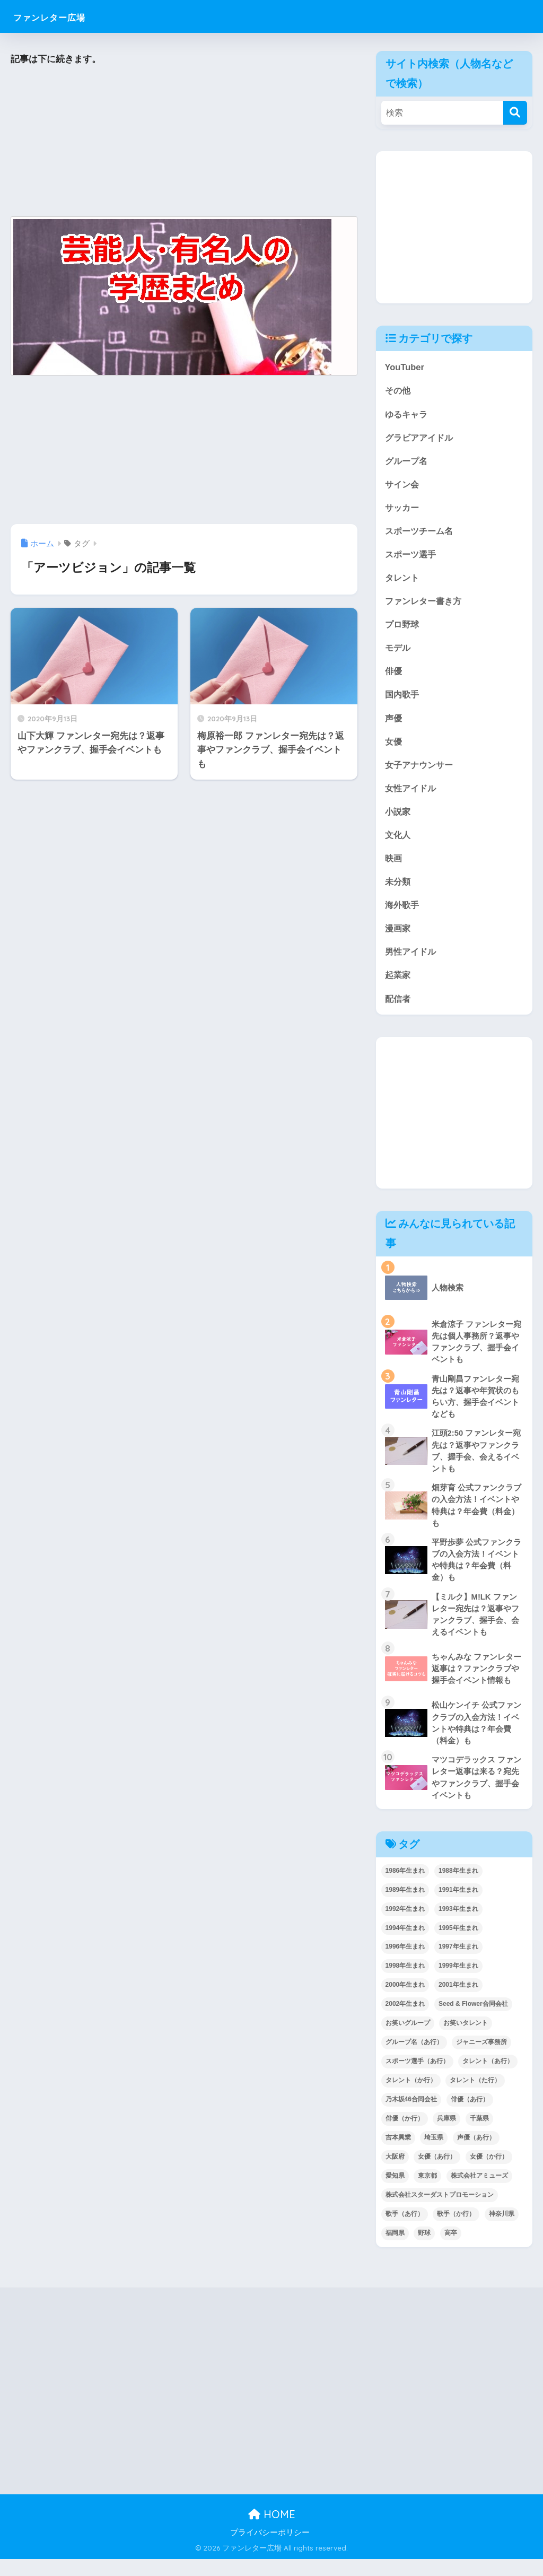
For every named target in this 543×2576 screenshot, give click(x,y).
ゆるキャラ (407, 414)
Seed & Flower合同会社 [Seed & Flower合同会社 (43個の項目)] (473, 2020)
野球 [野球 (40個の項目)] (424, 2250)
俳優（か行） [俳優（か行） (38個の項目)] (405, 2135)
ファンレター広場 (65, 16)
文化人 (398, 841)
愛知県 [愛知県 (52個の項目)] (395, 2192)
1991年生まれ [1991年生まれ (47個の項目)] (458, 1906)
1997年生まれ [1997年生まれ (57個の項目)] (458, 1963)
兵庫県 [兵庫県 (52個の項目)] (446, 2135)
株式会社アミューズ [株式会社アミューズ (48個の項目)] (479, 2192)
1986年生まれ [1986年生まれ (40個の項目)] (405, 1887)
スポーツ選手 (412, 557)
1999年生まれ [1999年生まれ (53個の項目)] (458, 1982)
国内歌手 (403, 699)
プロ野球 (403, 628)
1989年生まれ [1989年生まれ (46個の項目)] (405, 1906)
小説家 (398, 818)
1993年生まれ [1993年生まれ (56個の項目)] (458, 1925)
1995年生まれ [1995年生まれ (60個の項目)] (458, 1945)
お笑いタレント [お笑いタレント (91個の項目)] (465, 2040)
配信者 (398, 1007)
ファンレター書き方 (425, 604)
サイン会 (403, 486)
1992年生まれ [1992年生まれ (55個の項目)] (405, 1925)
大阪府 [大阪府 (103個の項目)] (395, 2173)
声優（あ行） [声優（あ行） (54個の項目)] (476, 2154)
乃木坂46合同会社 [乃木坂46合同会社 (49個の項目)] (411, 2116)
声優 (394, 723)
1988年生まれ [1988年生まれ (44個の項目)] (458, 1887)
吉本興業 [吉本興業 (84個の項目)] (398, 2154)
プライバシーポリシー (270, 2549)
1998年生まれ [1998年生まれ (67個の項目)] (405, 1982)
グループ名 (407, 462)
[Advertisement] (184, 142)
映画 (394, 865)
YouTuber (405, 367)
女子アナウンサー (421, 770)
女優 (394, 746)
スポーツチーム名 (421, 533)
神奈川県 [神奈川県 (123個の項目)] (501, 2230)
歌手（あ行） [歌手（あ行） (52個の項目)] (405, 2230)
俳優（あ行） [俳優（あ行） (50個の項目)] (470, 2116)
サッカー (403, 509)
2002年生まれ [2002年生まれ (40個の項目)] (405, 2020)
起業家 (398, 984)
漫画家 (398, 936)
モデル (398, 652)
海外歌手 (403, 912)
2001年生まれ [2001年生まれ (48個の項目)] (458, 2001)
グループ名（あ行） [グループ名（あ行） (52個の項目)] (414, 2059)
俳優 (394, 675)
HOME (271, 2531)
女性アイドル (412, 794)
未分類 (398, 889)
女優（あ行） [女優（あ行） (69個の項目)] (437, 2173)
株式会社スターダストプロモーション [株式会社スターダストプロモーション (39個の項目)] (440, 2211)
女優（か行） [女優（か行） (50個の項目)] (489, 2173)
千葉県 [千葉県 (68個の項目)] (479, 2135)
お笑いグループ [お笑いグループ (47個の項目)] (408, 2040)
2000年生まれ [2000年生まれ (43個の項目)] (405, 2001)
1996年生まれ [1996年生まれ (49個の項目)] (405, 1963)
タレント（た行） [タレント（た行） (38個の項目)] (475, 2097)
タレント (403, 580)
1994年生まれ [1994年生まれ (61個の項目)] (405, 1945)
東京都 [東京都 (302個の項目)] (427, 2192)
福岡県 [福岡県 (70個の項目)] (395, 2250)
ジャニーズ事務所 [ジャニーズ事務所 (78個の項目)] (481, 2059)
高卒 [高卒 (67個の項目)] (450, 2250)
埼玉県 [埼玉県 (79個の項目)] (433, 2154)
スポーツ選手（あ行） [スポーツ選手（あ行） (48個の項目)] (417, 2078)
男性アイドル (412, 960)
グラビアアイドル (421, 438)
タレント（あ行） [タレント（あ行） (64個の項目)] (487, 2078)
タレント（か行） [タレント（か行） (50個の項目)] (411, 2097)
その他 (398, 391)
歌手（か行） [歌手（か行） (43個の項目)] (456, 2230)
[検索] (515, 113)
